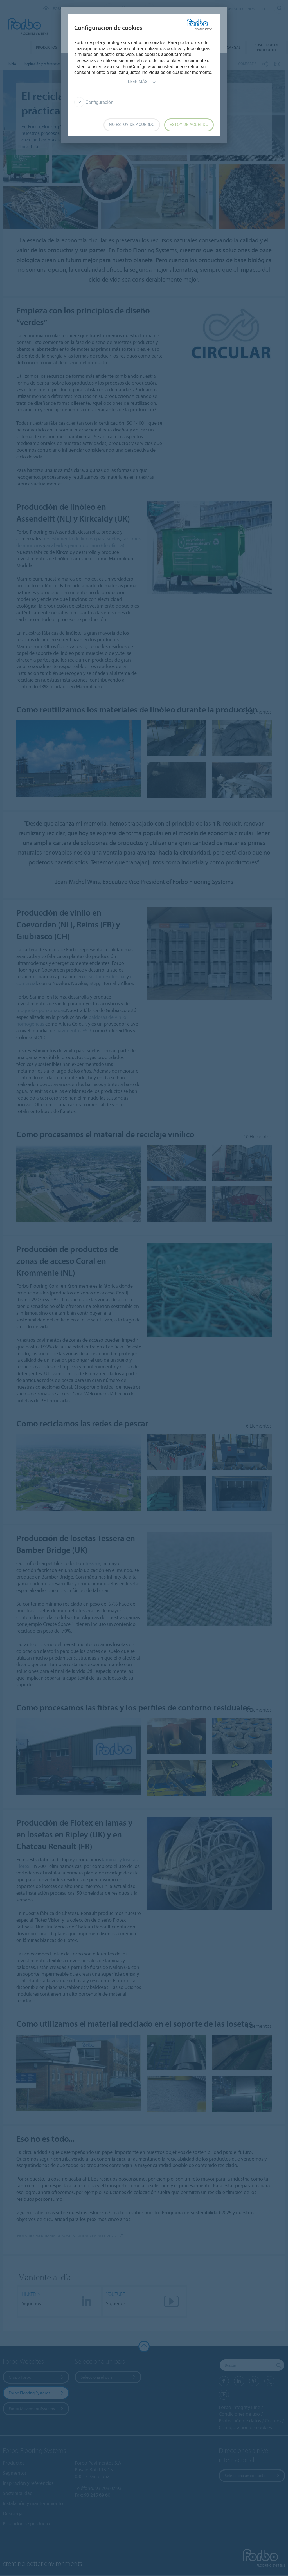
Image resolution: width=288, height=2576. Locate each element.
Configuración (93, 102)
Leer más (142, 82)
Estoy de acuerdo (189, 124)
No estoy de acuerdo (132, 124)
